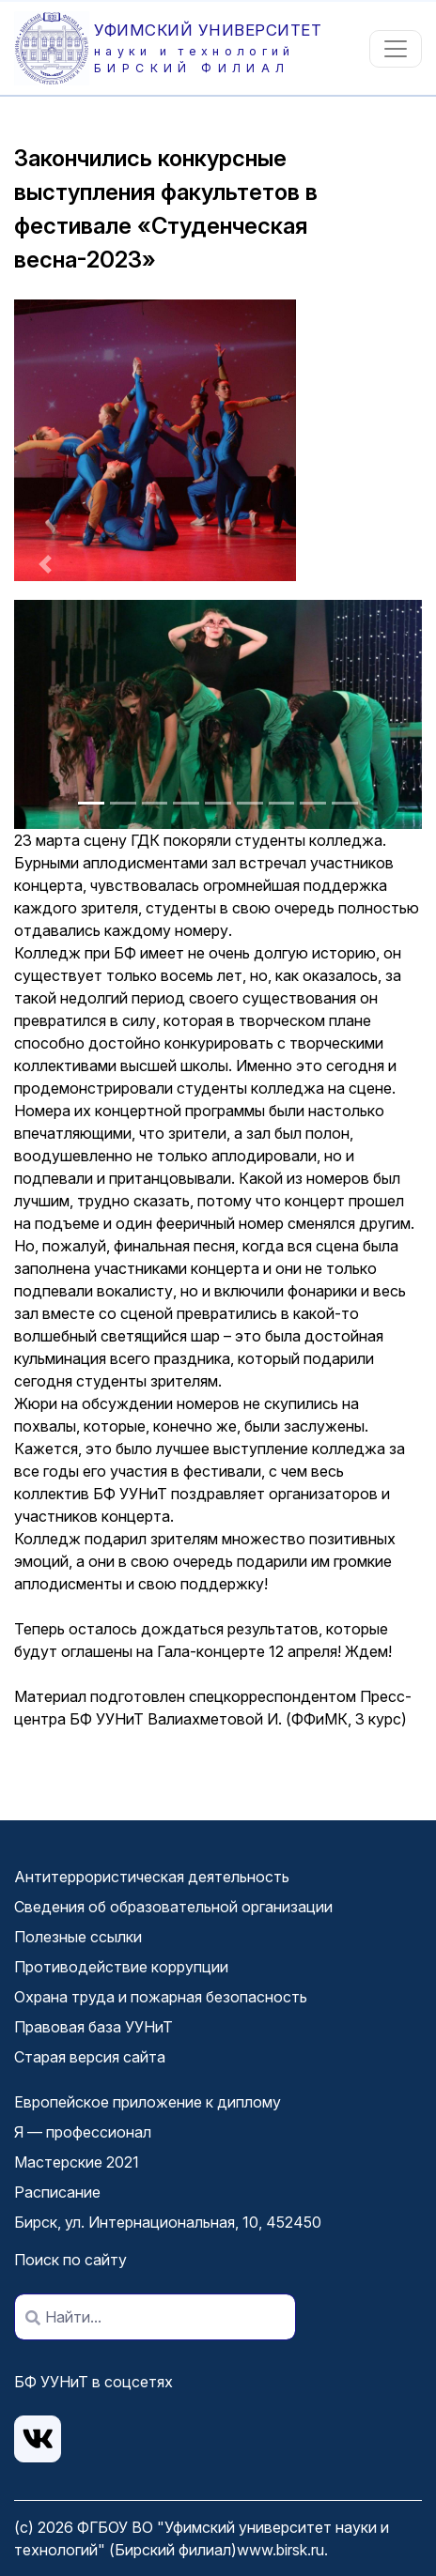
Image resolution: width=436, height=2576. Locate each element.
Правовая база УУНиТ (93, 2026)
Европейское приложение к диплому (147, 2102)
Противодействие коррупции (121, 1966)
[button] (44, 564)
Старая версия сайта (89, 2056)
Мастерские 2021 (76, 2162)
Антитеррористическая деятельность (151, 1876)
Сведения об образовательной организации (173, 1906)
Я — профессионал (82, 2132)
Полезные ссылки (78, 1936)
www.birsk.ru (280, 2549)
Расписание (57, 2192)
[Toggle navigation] (395, 49)
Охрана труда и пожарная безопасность (160, 1996)
